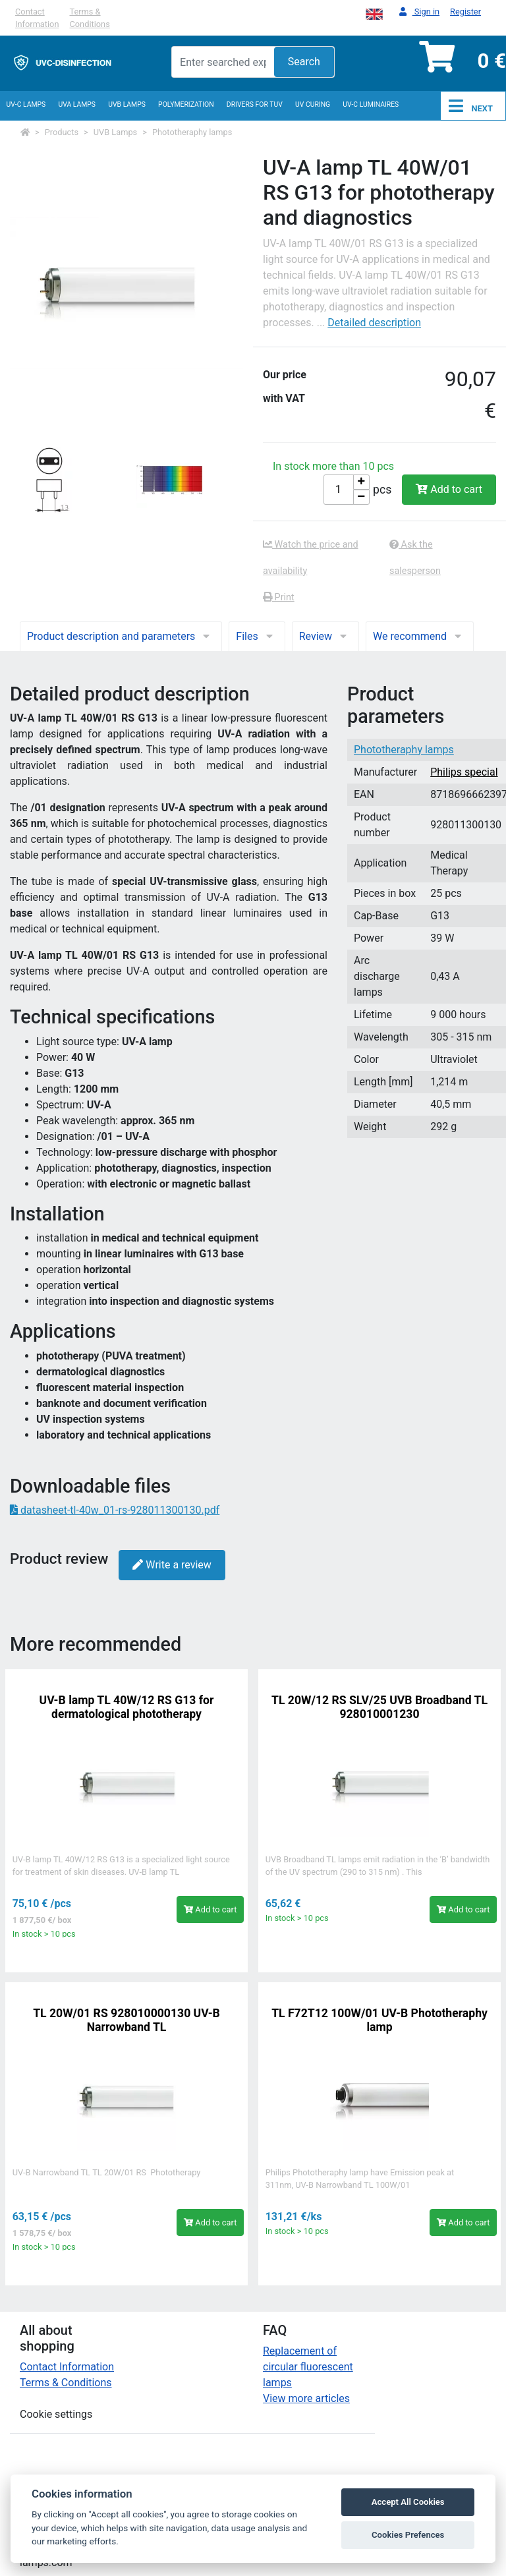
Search (304, 61)
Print (279, 597)
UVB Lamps (127, 104)
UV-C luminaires (371, 104)
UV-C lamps (26, 104)
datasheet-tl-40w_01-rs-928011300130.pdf (114, 1510)
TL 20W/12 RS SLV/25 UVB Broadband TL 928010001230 (379, 1707)
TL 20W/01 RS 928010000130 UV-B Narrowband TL (126, 2020)
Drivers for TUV (255, 104)
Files (256, 636)
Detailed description (374, 322)
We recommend (419, 636)
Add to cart (449, 489)
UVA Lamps (77, 104)
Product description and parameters (121, 636)
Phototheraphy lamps (192, 132)
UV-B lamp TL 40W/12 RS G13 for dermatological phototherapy (127, 1707)
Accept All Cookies (408, 2502)
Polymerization (186, 104)
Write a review (171, 1565)
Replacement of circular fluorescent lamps (308, 2367)
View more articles (306, 2398)
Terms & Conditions (89, 18)
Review (325, 636)
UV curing (312, 104)
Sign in (419, 12)
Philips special (463, 772)
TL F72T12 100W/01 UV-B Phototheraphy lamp (379, 2020)
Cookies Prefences (408, 2535)
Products (61, 132)
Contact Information (37, 18)
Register (465, 11)
